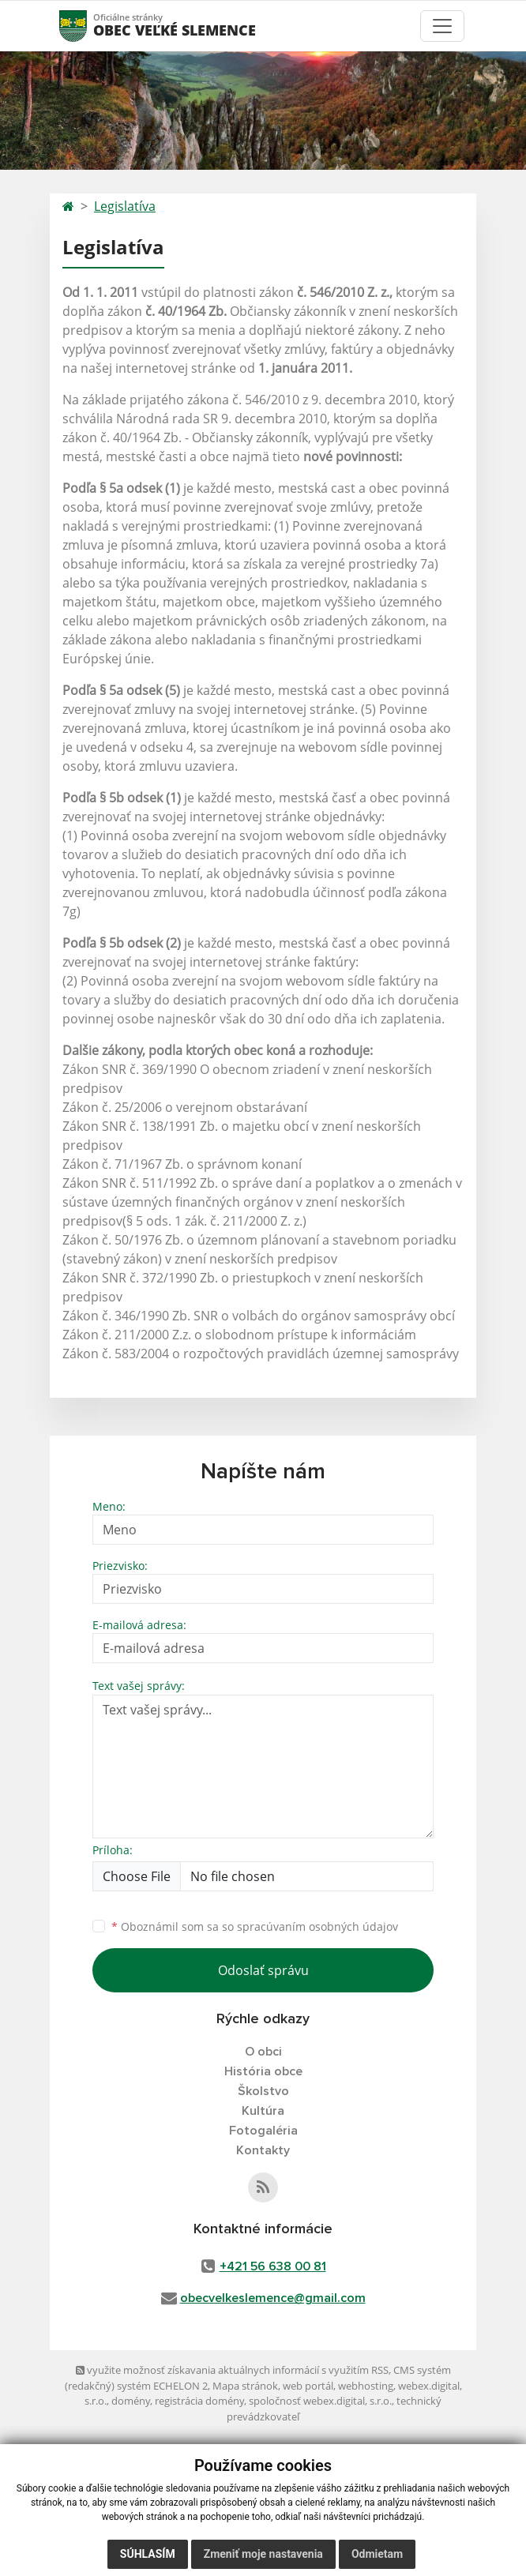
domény (130, 2401)
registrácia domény (199, 2401)
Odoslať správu (263, 1970)
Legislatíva (125, 206)
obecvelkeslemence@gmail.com (273, 2298)
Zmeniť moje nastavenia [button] (263, 2554)
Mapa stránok (245, 2386)
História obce (263, 2071)
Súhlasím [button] (147, 2554)
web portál (308, 2386)
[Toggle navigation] (442, 26)
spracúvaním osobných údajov (317, 1926)
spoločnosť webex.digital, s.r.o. (320, 2401)
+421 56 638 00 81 (273, 2266)
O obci (263, 2051)
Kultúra (263, 2111)
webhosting (365, 2386)
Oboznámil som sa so (254, 1926)
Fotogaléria (263, 2130)
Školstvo (263, 2091)
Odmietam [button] (377, 2554)
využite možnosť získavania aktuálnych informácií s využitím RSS (232, 2370)
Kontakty (263, 2150)
